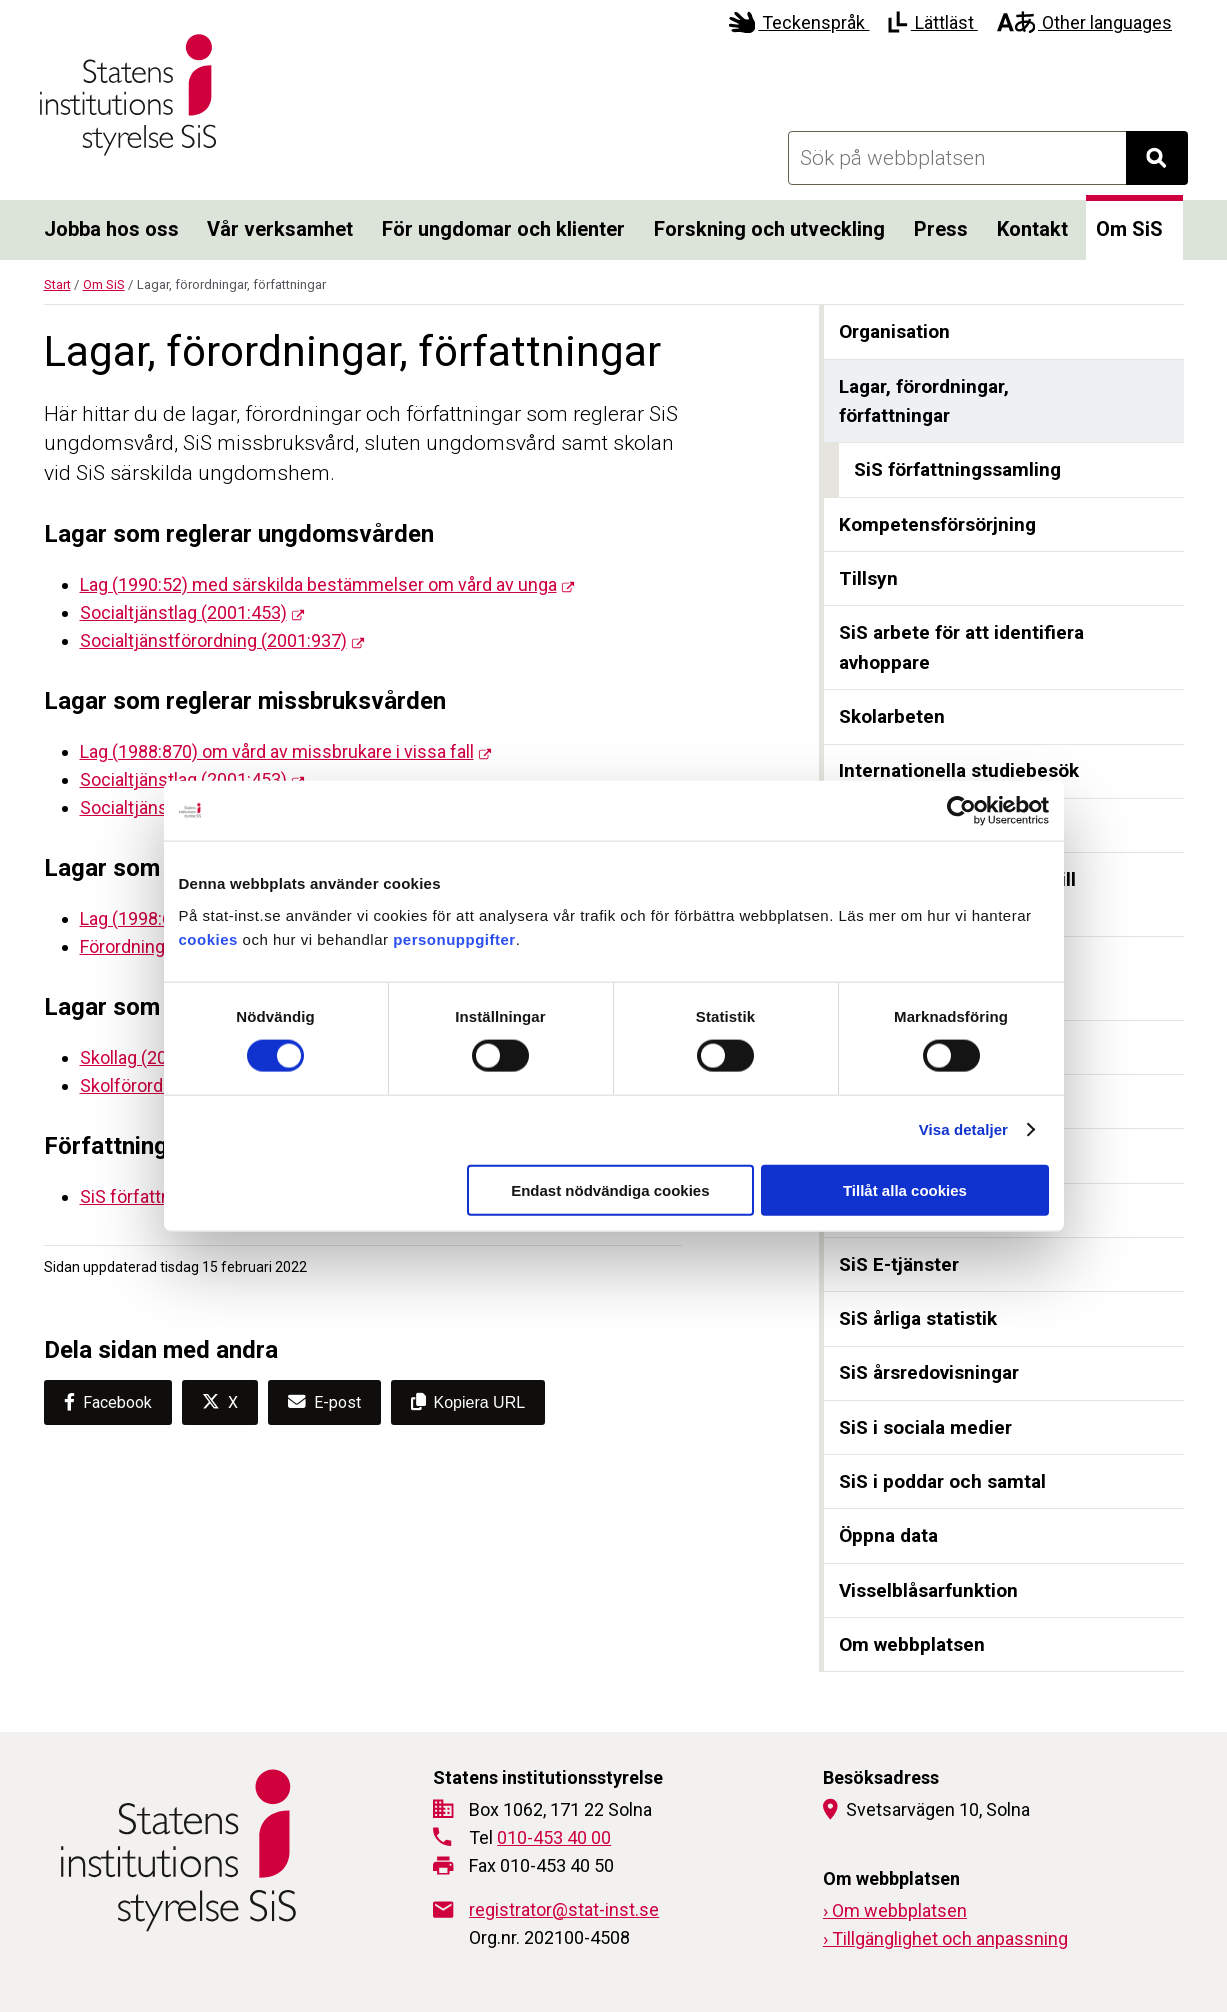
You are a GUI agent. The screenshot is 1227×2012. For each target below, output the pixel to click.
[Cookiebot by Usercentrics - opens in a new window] (961, 811)
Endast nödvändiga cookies (610, 1189)
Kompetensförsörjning (937, 524)
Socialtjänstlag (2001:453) (183, 612)
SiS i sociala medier (925, 1427)
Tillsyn (868, 578)
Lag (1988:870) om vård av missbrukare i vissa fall (277, 751)
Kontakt (1032, 229)
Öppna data (888, 1535)
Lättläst (932, 22)
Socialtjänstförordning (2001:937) (213, 640)
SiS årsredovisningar (929, 1372)
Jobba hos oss (111, 229)
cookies (208, 938)
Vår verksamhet (280, 229)
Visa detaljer (963, 1129)
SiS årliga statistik (918, 1318)
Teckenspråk (799, 22)
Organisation (894, 331)
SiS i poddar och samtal (942, 1481)
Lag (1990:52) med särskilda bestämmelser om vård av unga (318, 584)
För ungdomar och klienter (503, 229)
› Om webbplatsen (895, 1910)
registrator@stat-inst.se (564, 1909)
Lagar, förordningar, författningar (924, 401)
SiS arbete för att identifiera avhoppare (961, 647)
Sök (1167, 163)
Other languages (1084, 22)
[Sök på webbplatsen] (957, 158)
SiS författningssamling (957, 469)
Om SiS (1129, 229)
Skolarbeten (892, 716)
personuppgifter (454, 938)
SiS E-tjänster (899, 1264)
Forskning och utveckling (769, 229)
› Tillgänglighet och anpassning (945, 1938)
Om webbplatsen (912, 1644)
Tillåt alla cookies (905, 1189)
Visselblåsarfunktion (928, 1590)
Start (57, 284)
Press (941, 229)
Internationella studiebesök (959, 770)
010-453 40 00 (554, 1837)
